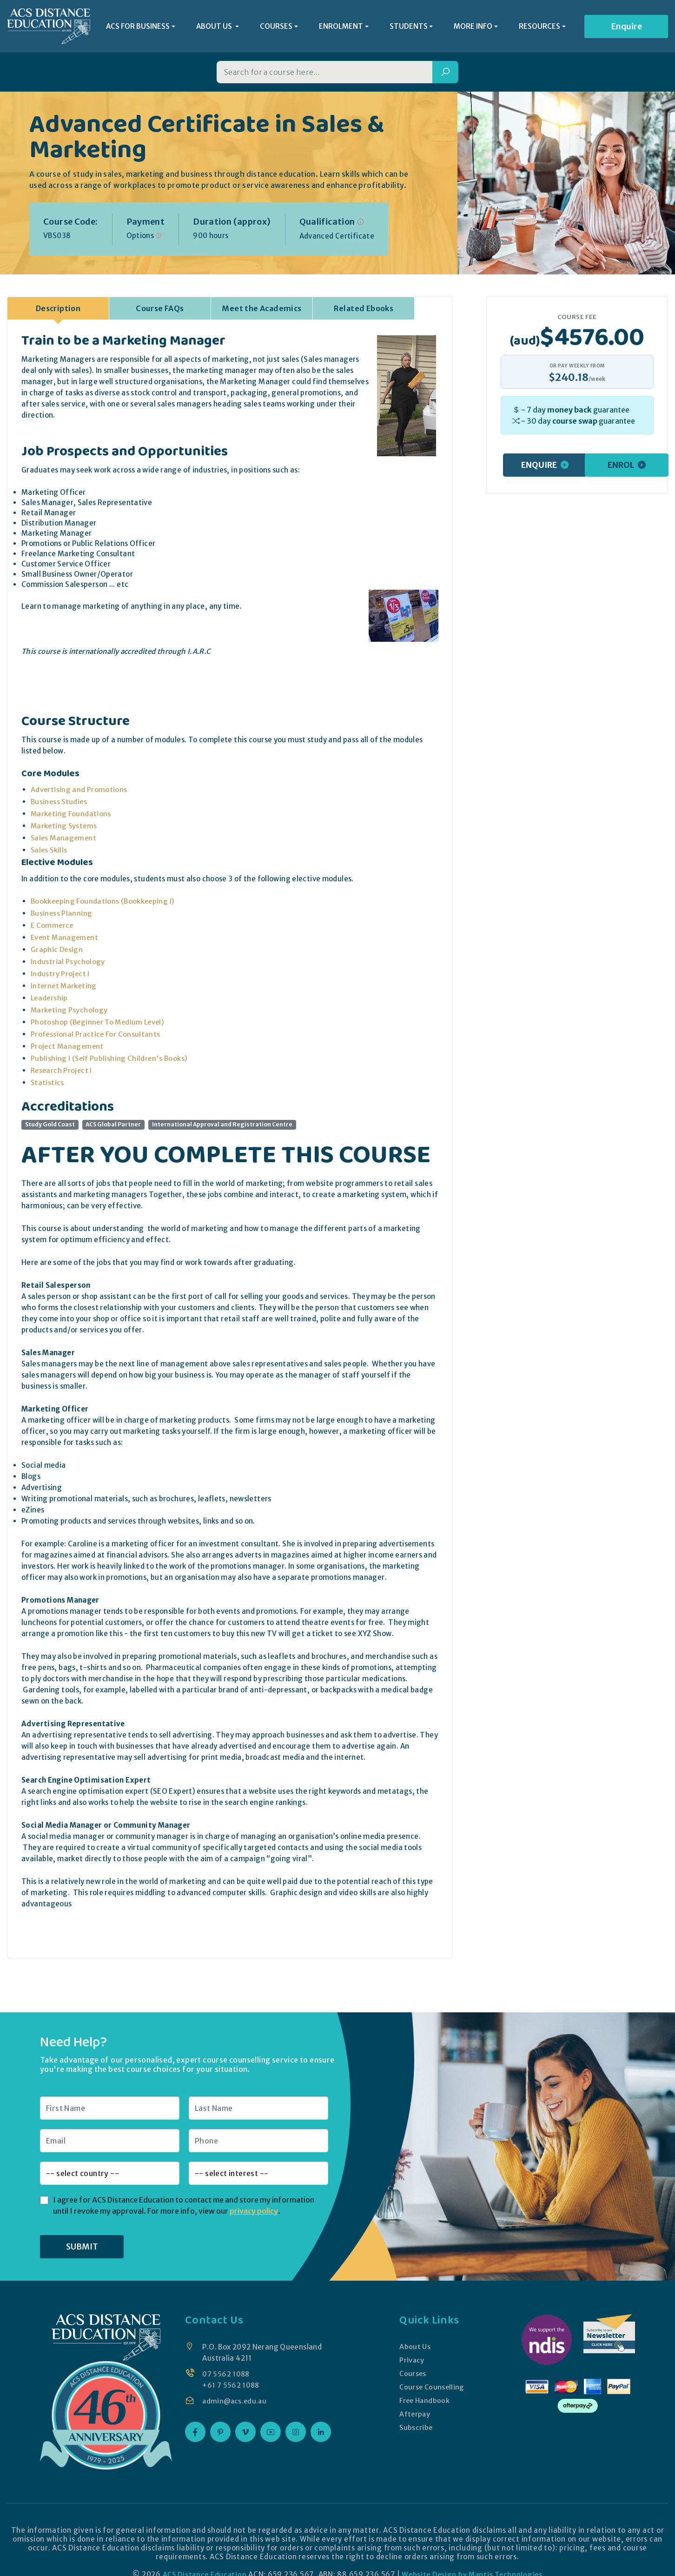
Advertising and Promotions (79, 792)
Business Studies (59, 804)
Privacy (411, 2362)
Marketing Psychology (70, 1012)
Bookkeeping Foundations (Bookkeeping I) (104, 903)
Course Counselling (431, 2389)
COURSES (276, 27)
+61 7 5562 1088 (231, 2387)
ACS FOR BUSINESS (138, 27)
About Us (414, 2348)
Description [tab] (58, 311)
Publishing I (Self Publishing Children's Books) (110, 1061)
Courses (412, 2375)
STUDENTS (409, 27)
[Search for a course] (324, 75)
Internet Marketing (65, 988)
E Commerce (53, 928)
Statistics (48, 1085)
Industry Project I (60, 976)
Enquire (626, 27)
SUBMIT (82, 2248)
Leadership (50, 1000)
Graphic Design (57, 952)
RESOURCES (539, 27)
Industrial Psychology (68, 964)
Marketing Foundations (71, 816)
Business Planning (62, 916)
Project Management (68, 1049)
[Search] (445, 75)
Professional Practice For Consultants (96, 1036)
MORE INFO (473, 27)
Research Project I (62, 1073)
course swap (574, 423)
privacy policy (254, 2213)
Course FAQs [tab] (160, 311)
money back (569, 412)
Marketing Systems (65, 828)
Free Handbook (424, 2402)
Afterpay (414, 2416)
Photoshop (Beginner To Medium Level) (99, 1024)
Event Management (65, 940)
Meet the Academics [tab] (261, 311)
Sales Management (65, 840)
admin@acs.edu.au (235, 2403)
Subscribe (415, 2429)
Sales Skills (50, 852)
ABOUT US (214, 27)
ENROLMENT (341, 27)
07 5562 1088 (226, 2376)
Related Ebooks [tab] (364, 311)
